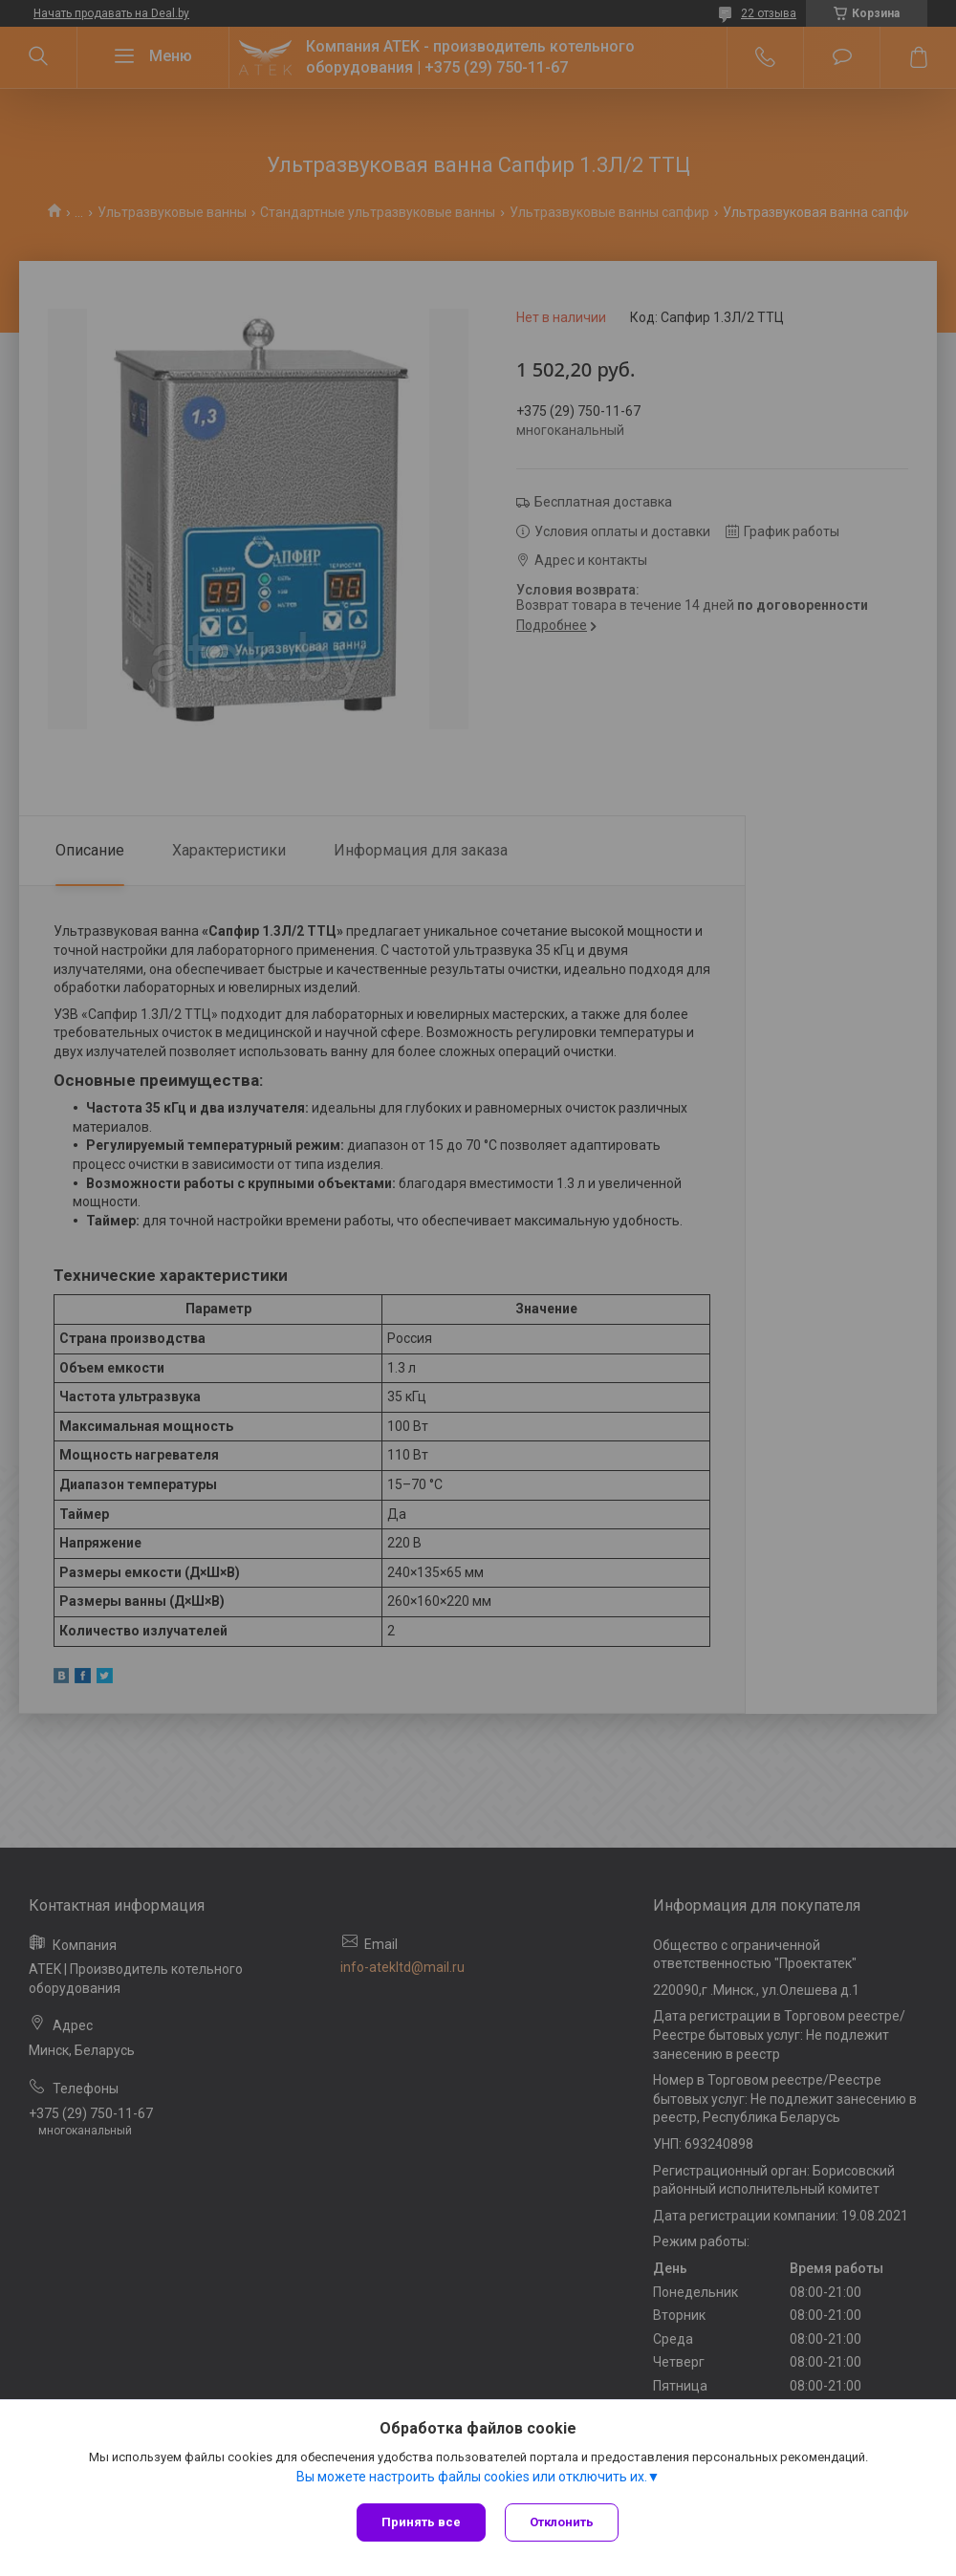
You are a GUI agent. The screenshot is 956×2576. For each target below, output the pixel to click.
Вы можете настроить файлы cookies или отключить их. (471, 2476)
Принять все (421, 2522)
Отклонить (562, 2522)
